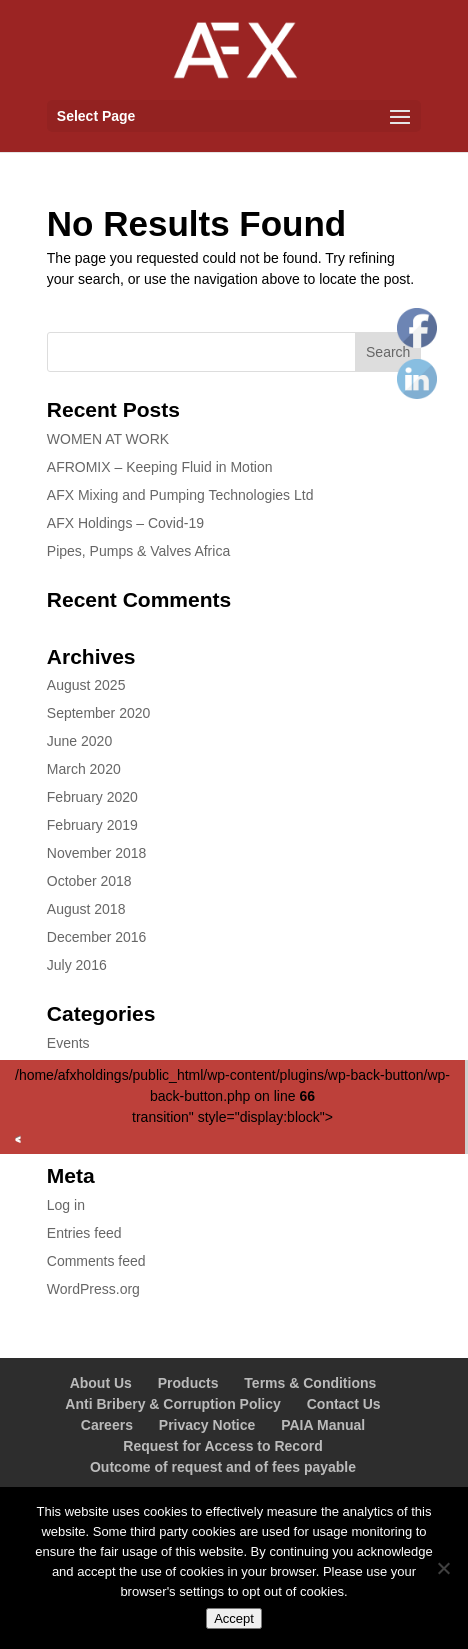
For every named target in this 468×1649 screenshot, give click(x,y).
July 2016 (77, 965)
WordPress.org (93, 1289)
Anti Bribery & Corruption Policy (172, 1404)
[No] (443, 1568)
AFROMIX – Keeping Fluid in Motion (160, 467)
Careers (107, 1425)
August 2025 (86, 685)
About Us (101, 1383)
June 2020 (79, 741)
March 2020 (84, 769)
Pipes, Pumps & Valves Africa (138, 551)
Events (68, 1043)
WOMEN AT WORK (108, 439)
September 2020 (99, 713)
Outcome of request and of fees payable (223, 1467)
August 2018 (86, 909)
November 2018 (97, 853)
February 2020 (92, 797)
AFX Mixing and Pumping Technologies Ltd (180, 495)
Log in (66, 1205)
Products (188, 1383)
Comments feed (96, 1261)
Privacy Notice (207, 1425)
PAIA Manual (323, 1425)
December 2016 (97, 937)
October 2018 (89, 881)
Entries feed (84, 1233)
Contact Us (344, 1404)
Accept (234, 1618)
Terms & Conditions (310, 1383)
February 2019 (92, 825)
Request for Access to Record (222, 1446)
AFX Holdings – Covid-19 (125, 523)
